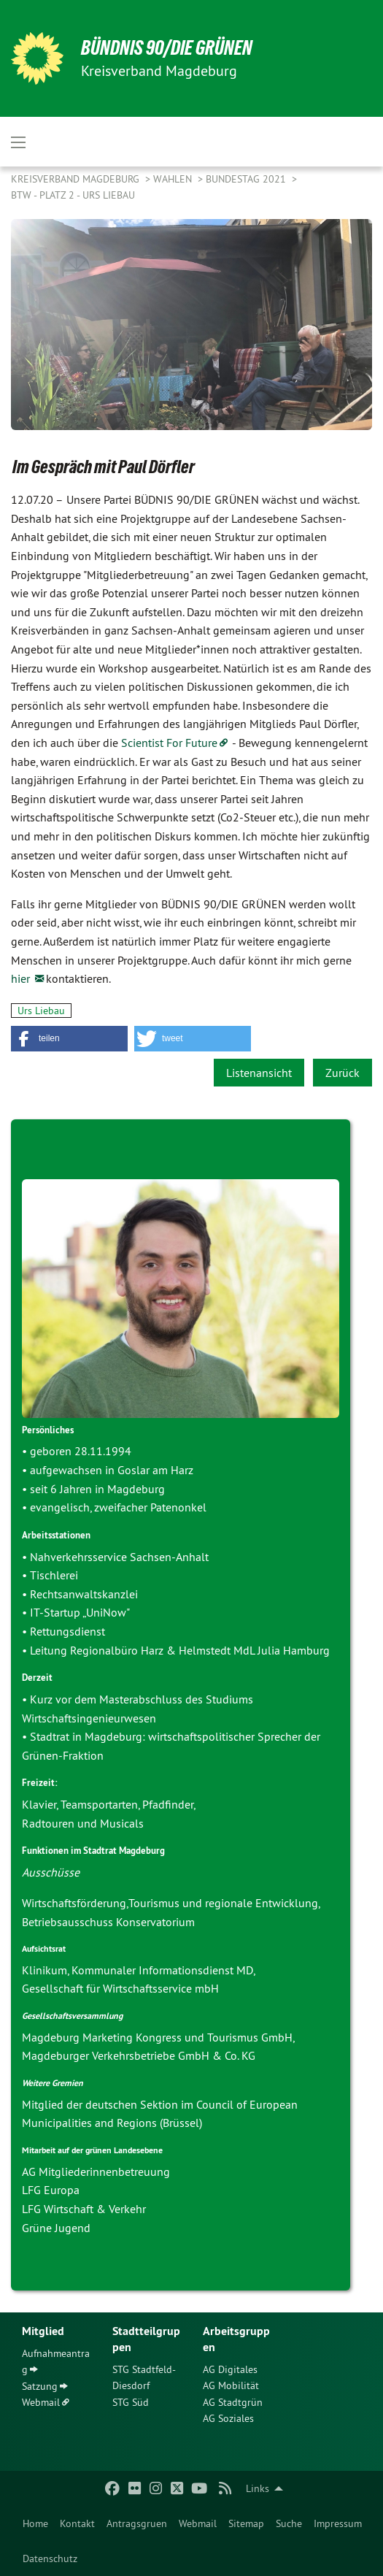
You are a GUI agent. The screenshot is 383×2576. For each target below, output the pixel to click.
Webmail (198, 2523)
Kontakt (77, 2523)
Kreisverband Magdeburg (76, 178)
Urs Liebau (41, 1010)
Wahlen (174, 178)
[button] (69, 1038)
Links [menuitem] (257, 2488)
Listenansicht (259, 1072)
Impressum (338, 2523)
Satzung (40, 2386)
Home (35, 2523)
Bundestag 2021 (247, 178)
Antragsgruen (137, 2523)
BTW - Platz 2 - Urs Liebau (73, 195)
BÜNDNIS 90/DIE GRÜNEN (166, 48)
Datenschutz (50, 2558)
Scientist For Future (169, 742)
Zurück (342, 1072)
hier (22, 978)
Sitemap (246, 2523)
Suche (289, 2523)
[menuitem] (35, 2523)
